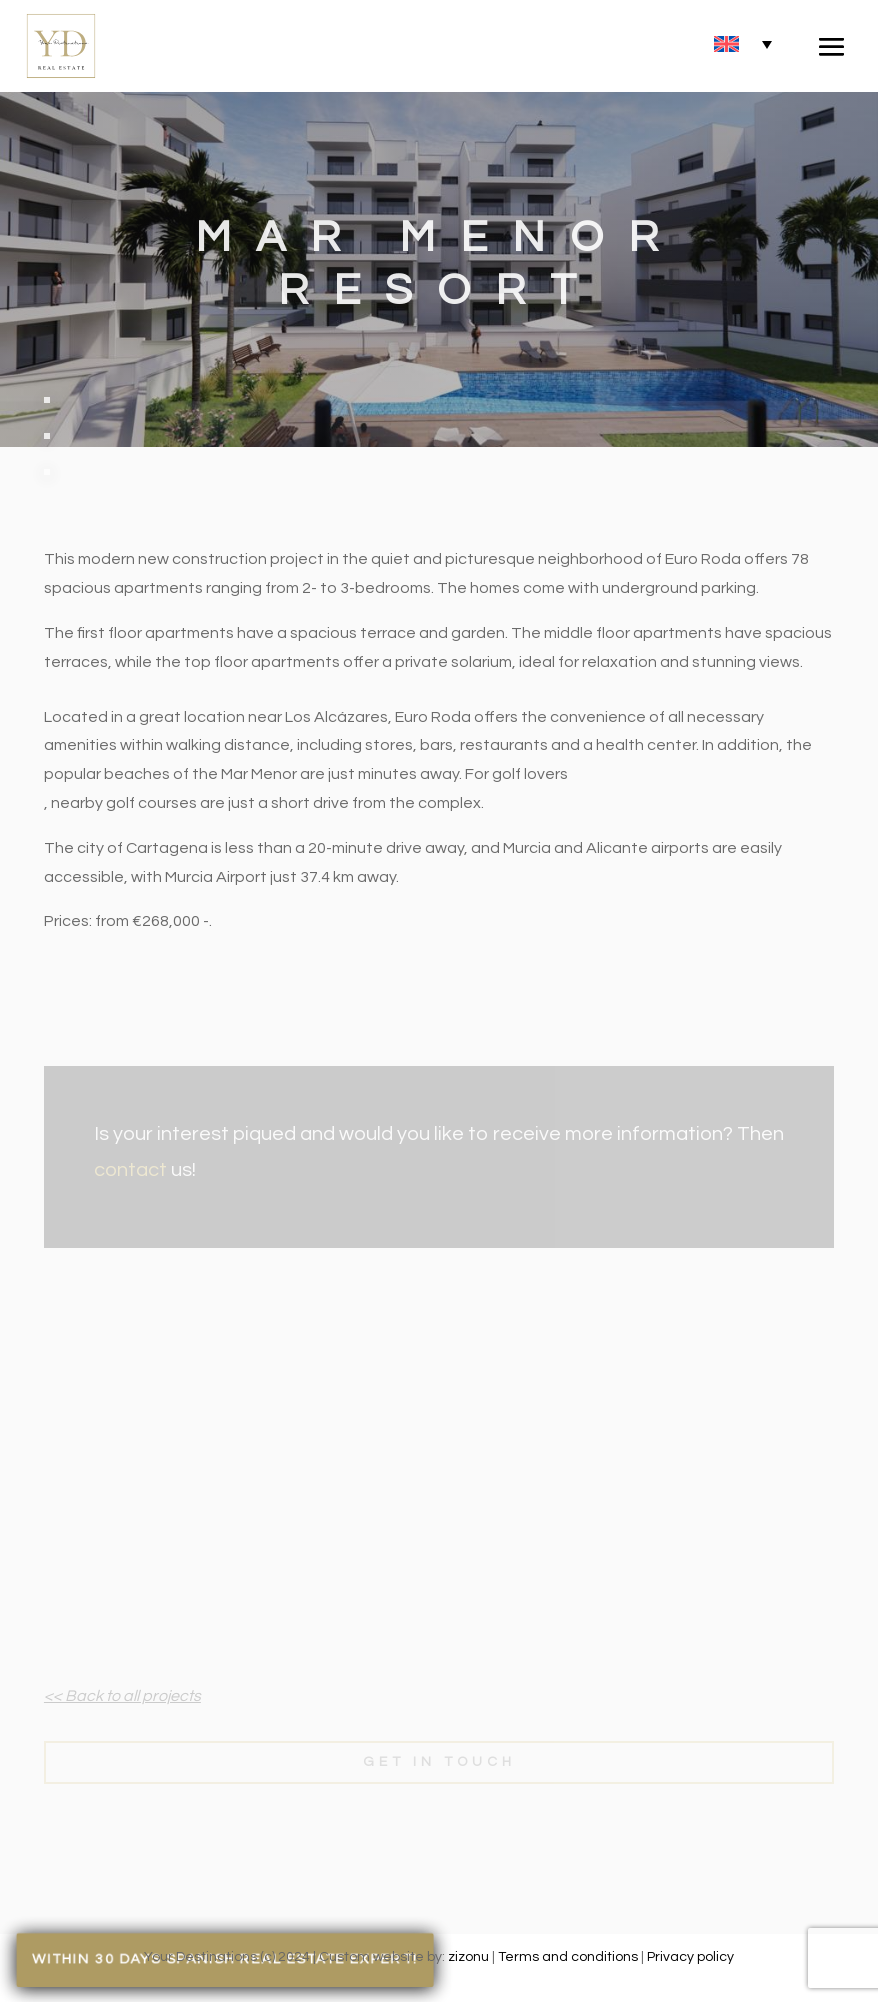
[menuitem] (743, 43)
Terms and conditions (568, 1957)
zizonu (468, 1957)
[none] (743, 43)
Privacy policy (690, 1957)
